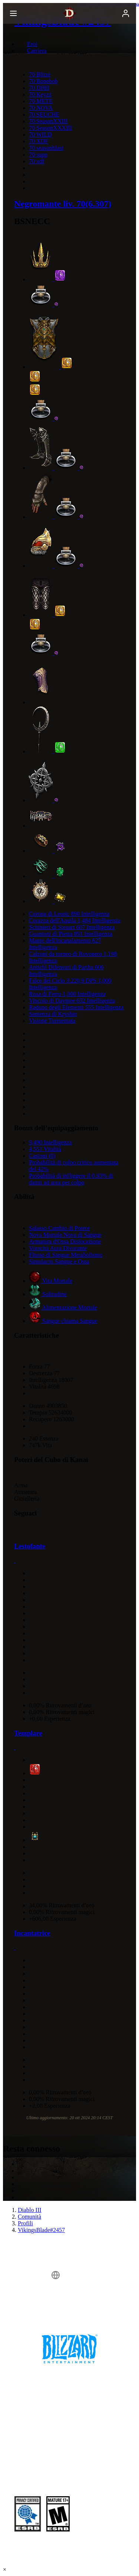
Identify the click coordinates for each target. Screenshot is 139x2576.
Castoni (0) (42, 1156)
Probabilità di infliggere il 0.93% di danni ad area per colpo (71, 1179)
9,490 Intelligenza (50, 1142)
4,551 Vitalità (45, 1149)
